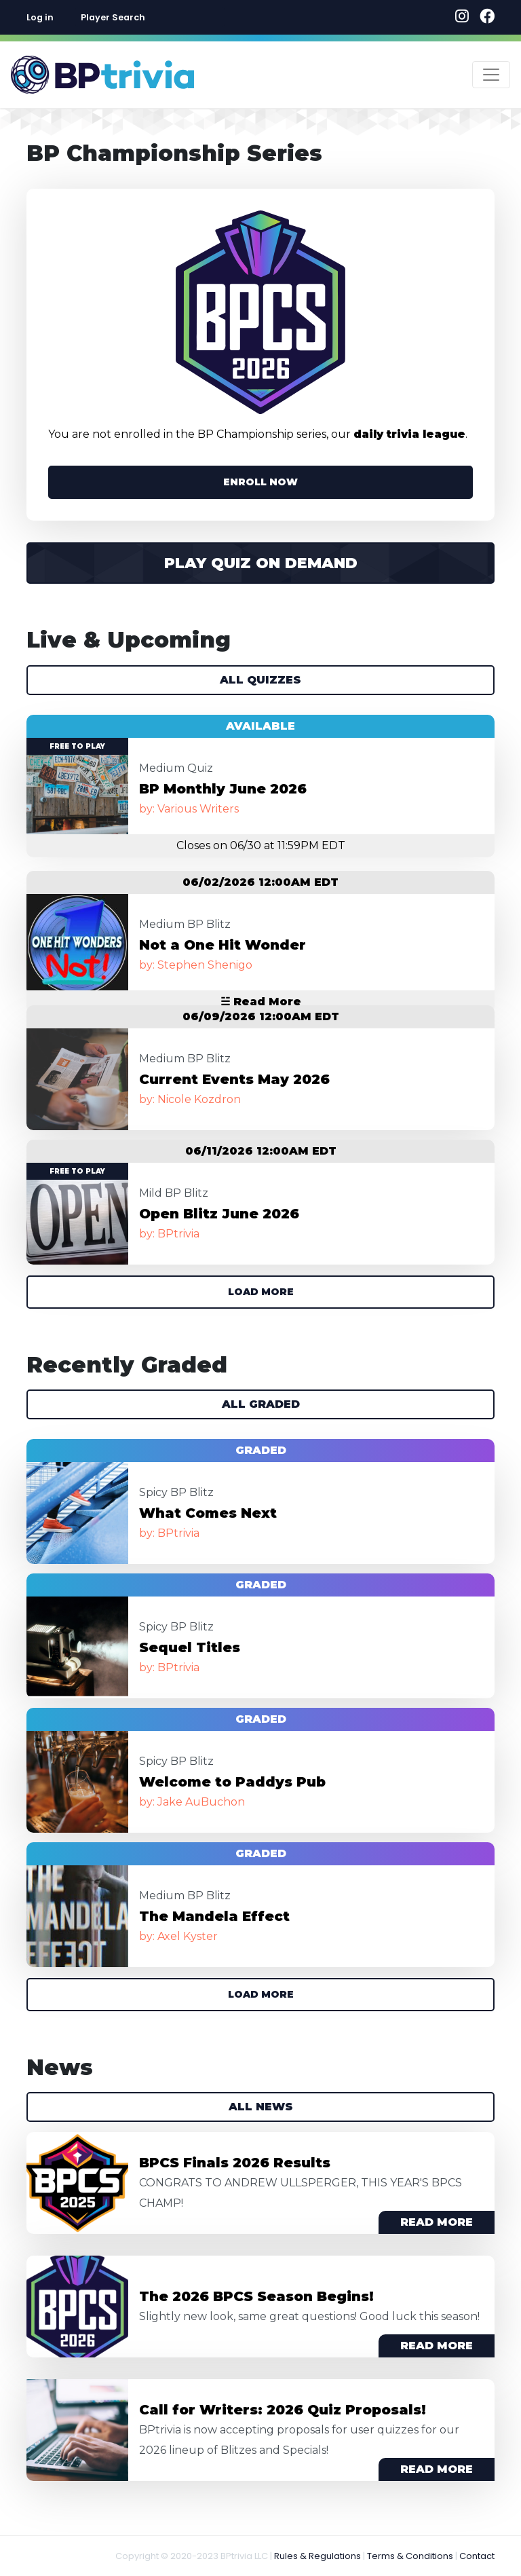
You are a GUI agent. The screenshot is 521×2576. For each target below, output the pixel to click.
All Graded (261, 1404)
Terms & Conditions (410, 2556)
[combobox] (150, 16)
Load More (261, 1292)
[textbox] (150, 17)
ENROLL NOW (260, 482)
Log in (40, 17)
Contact (477, 2556)
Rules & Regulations (317, 2556)
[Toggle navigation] (491, 74)
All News (261, 2106)
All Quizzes (260, 679)
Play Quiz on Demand (261, 563)
